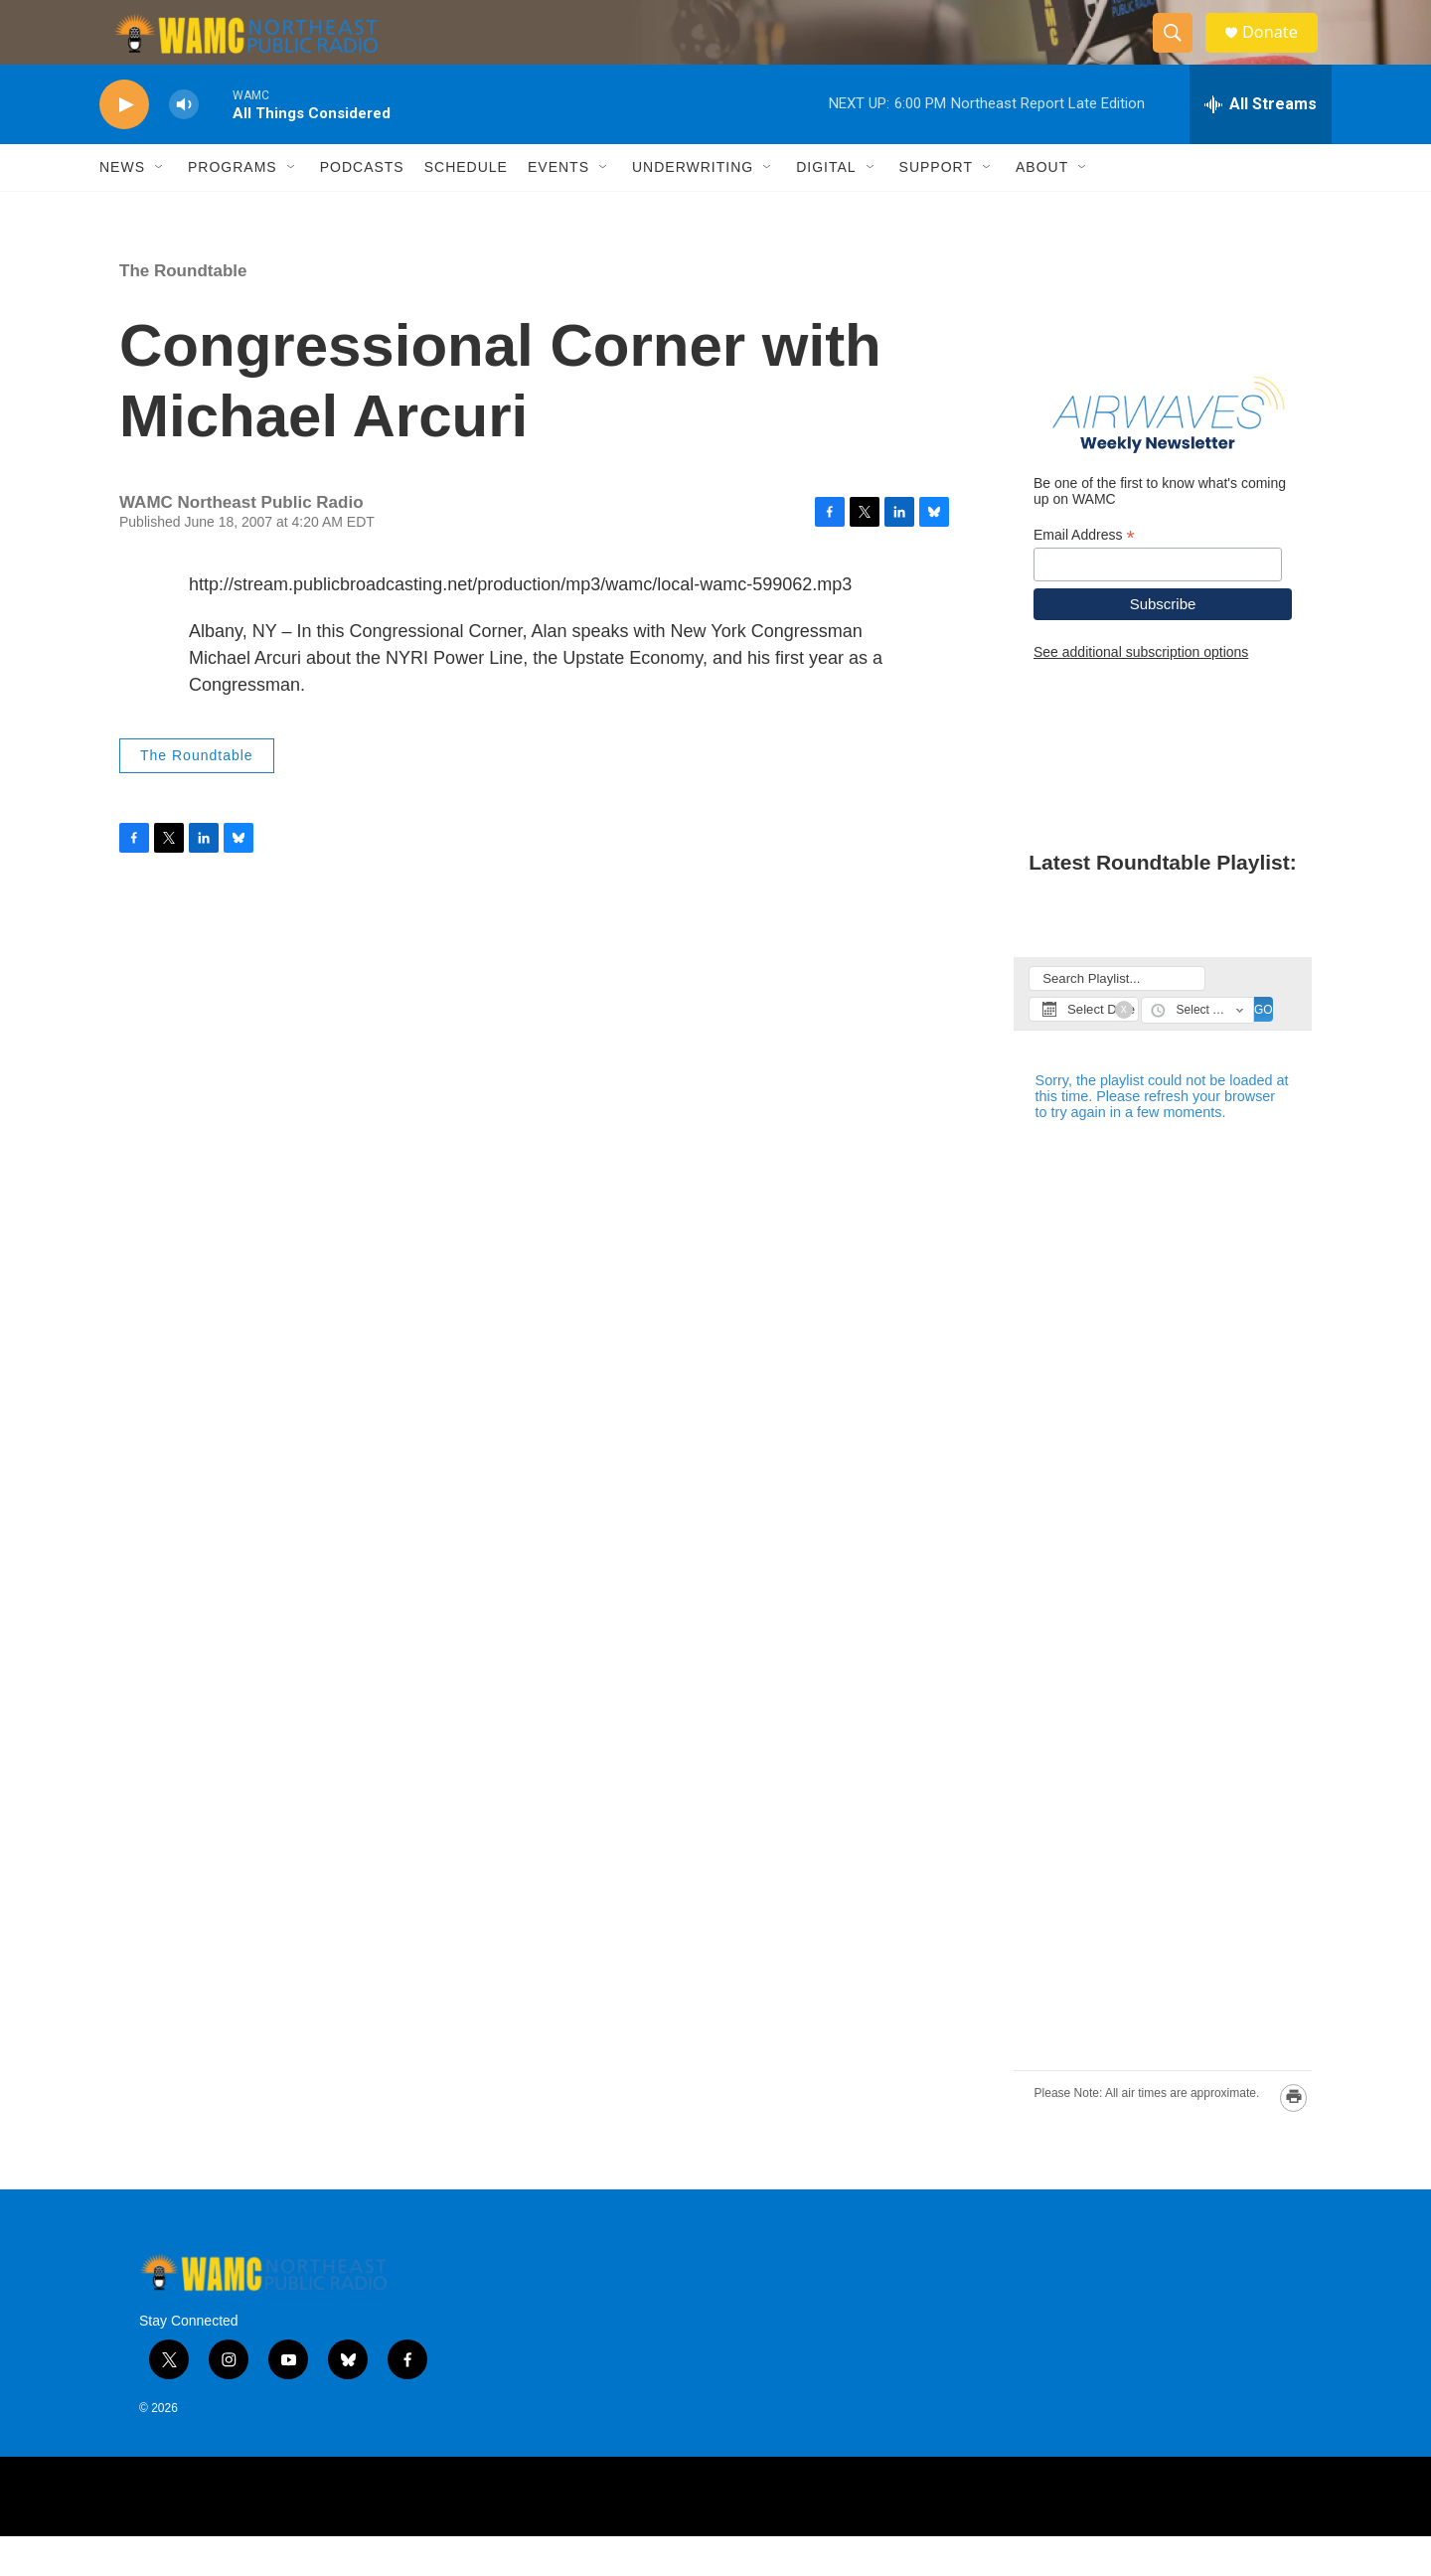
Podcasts (362, 207)
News (122, 207)
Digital (826, 207)
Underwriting (692, 207)
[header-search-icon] (1180, 53)
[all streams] (1261, 144)
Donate (1281, 52)
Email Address (1084, 573)
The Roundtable (182, 310)
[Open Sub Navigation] (160, 207)
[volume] (184, 144)
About (1042, 207)
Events (558, 207)
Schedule (466, 207)
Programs (232, 207)
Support (936, 207)
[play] (124, 144)
